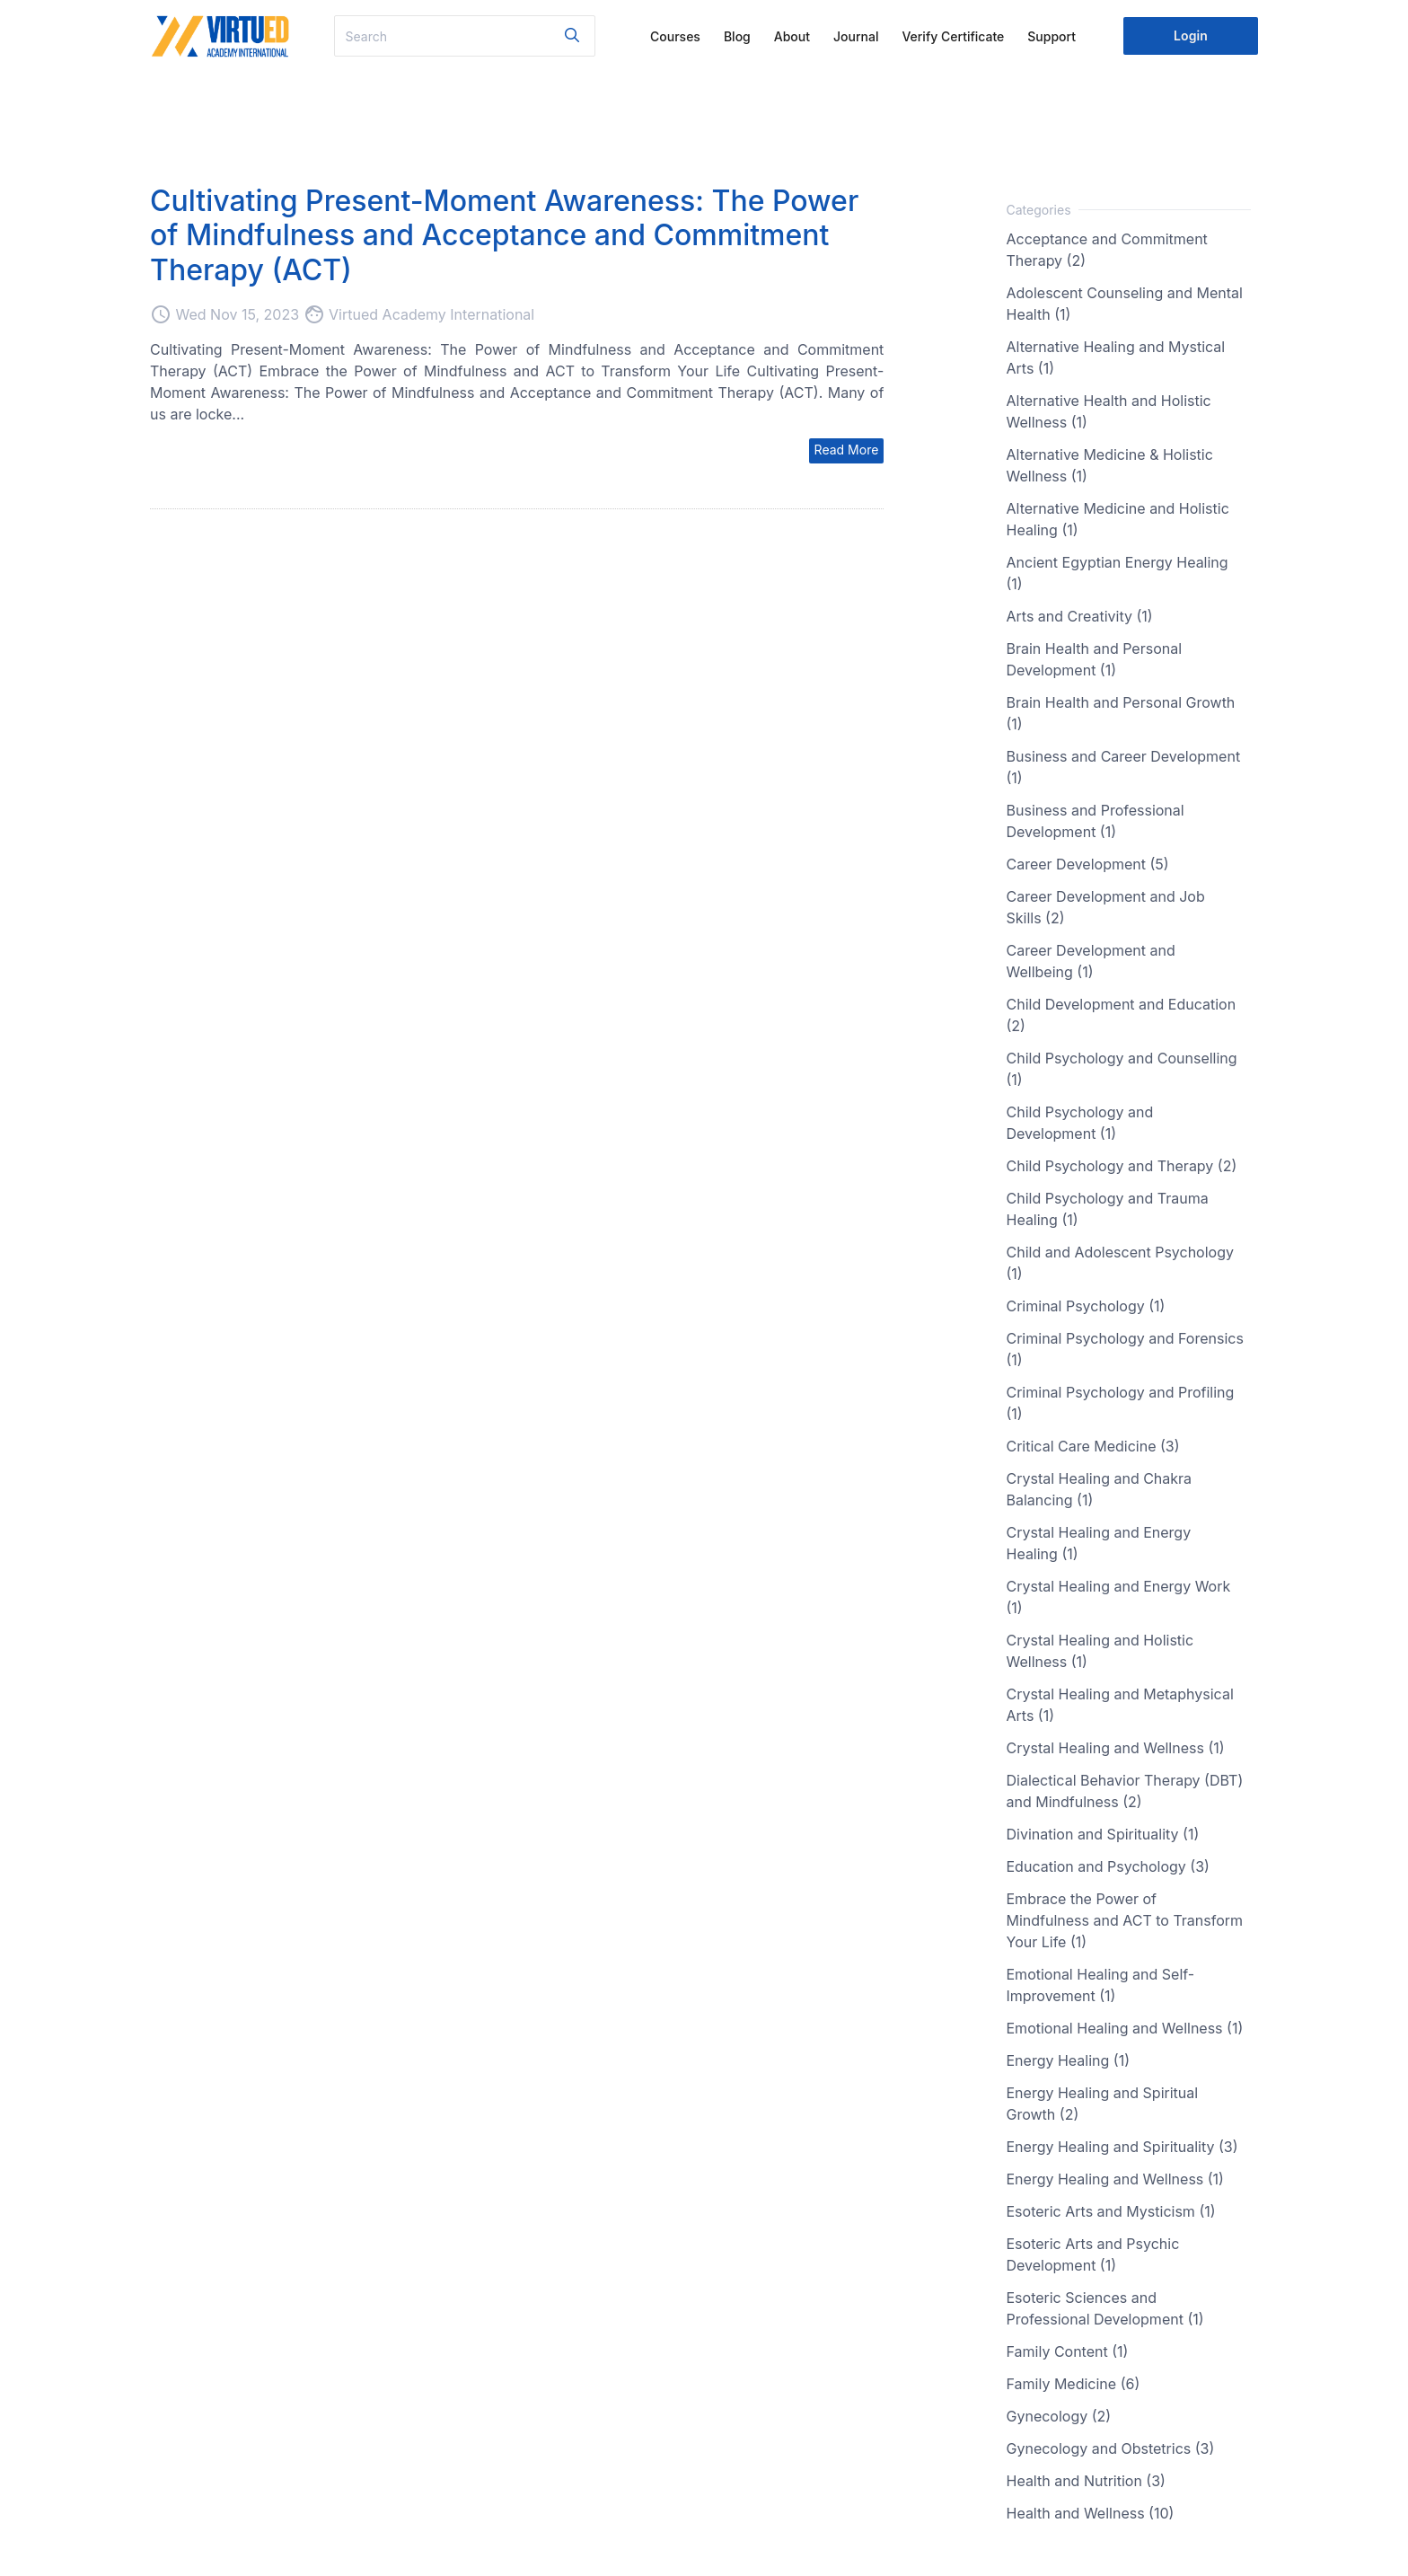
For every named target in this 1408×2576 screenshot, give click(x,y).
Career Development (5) (1088, 864)
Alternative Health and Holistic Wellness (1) (1109, 411)
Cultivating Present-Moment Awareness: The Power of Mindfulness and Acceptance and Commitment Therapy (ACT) (504, 235)
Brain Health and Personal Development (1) (1095, 659)
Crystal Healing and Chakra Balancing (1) (1099, 1489)
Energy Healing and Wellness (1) (1115, 2179)
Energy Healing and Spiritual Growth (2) (1103, 2103)
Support (1051, 36)
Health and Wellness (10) (1091, 2513)
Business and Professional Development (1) (1095, 821)
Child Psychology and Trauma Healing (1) (1108, 1209)
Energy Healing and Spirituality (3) (1122, 2147)
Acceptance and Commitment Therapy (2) (1107, 249)
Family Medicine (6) (1073, 2384)
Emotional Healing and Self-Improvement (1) (1101, 1985)
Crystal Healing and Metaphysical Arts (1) (1120, 1705)
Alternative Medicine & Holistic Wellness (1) (1110, 465)
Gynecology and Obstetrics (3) (1111, 2448)
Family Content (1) (1068, 2351)
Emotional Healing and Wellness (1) (1125, 2028)
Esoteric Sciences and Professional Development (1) (1105, 2308)
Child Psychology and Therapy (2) (1122, 1166)
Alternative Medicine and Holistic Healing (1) (1118, 519)
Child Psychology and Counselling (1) (1122, 1069)
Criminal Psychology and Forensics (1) (1125, 1349)
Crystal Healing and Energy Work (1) (1119, 1597)
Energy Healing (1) (1069, 2060)
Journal (855, 36)
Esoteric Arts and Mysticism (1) (1111, 2211)
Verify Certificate (953, 36)
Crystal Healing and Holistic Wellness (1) (1100, 1651)
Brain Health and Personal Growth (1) (1121, 713)
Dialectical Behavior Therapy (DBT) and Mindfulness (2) (1125, 1791)
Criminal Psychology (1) (1086, 1306)
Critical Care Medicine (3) (1093, 1446)
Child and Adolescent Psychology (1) (1120, 1263)
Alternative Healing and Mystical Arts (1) (1116, 357)
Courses (675, 36)
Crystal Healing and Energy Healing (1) (1099, 1543)
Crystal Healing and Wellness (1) (1116, 1748)
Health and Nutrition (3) (1086, 2481)
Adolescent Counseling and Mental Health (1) (1125, 303)
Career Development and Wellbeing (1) (1091, 961)
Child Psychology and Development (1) (1080, 1122)
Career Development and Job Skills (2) (1106, 907)
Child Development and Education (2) (1121, 1015)
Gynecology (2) (1059, 2416)
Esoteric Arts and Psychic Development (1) (1093, 2254)
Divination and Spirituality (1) (1103, 1834)
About (792, 36)
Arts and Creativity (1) (1080, 616)
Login (1191, 35)
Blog (737, 36)
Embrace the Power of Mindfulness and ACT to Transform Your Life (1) (1125, 1920)
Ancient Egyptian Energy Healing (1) (1117, 573)
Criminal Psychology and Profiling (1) (1121, 1403)
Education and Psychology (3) (1108, 1866)
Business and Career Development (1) (1124, 767)
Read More (846, 449)
